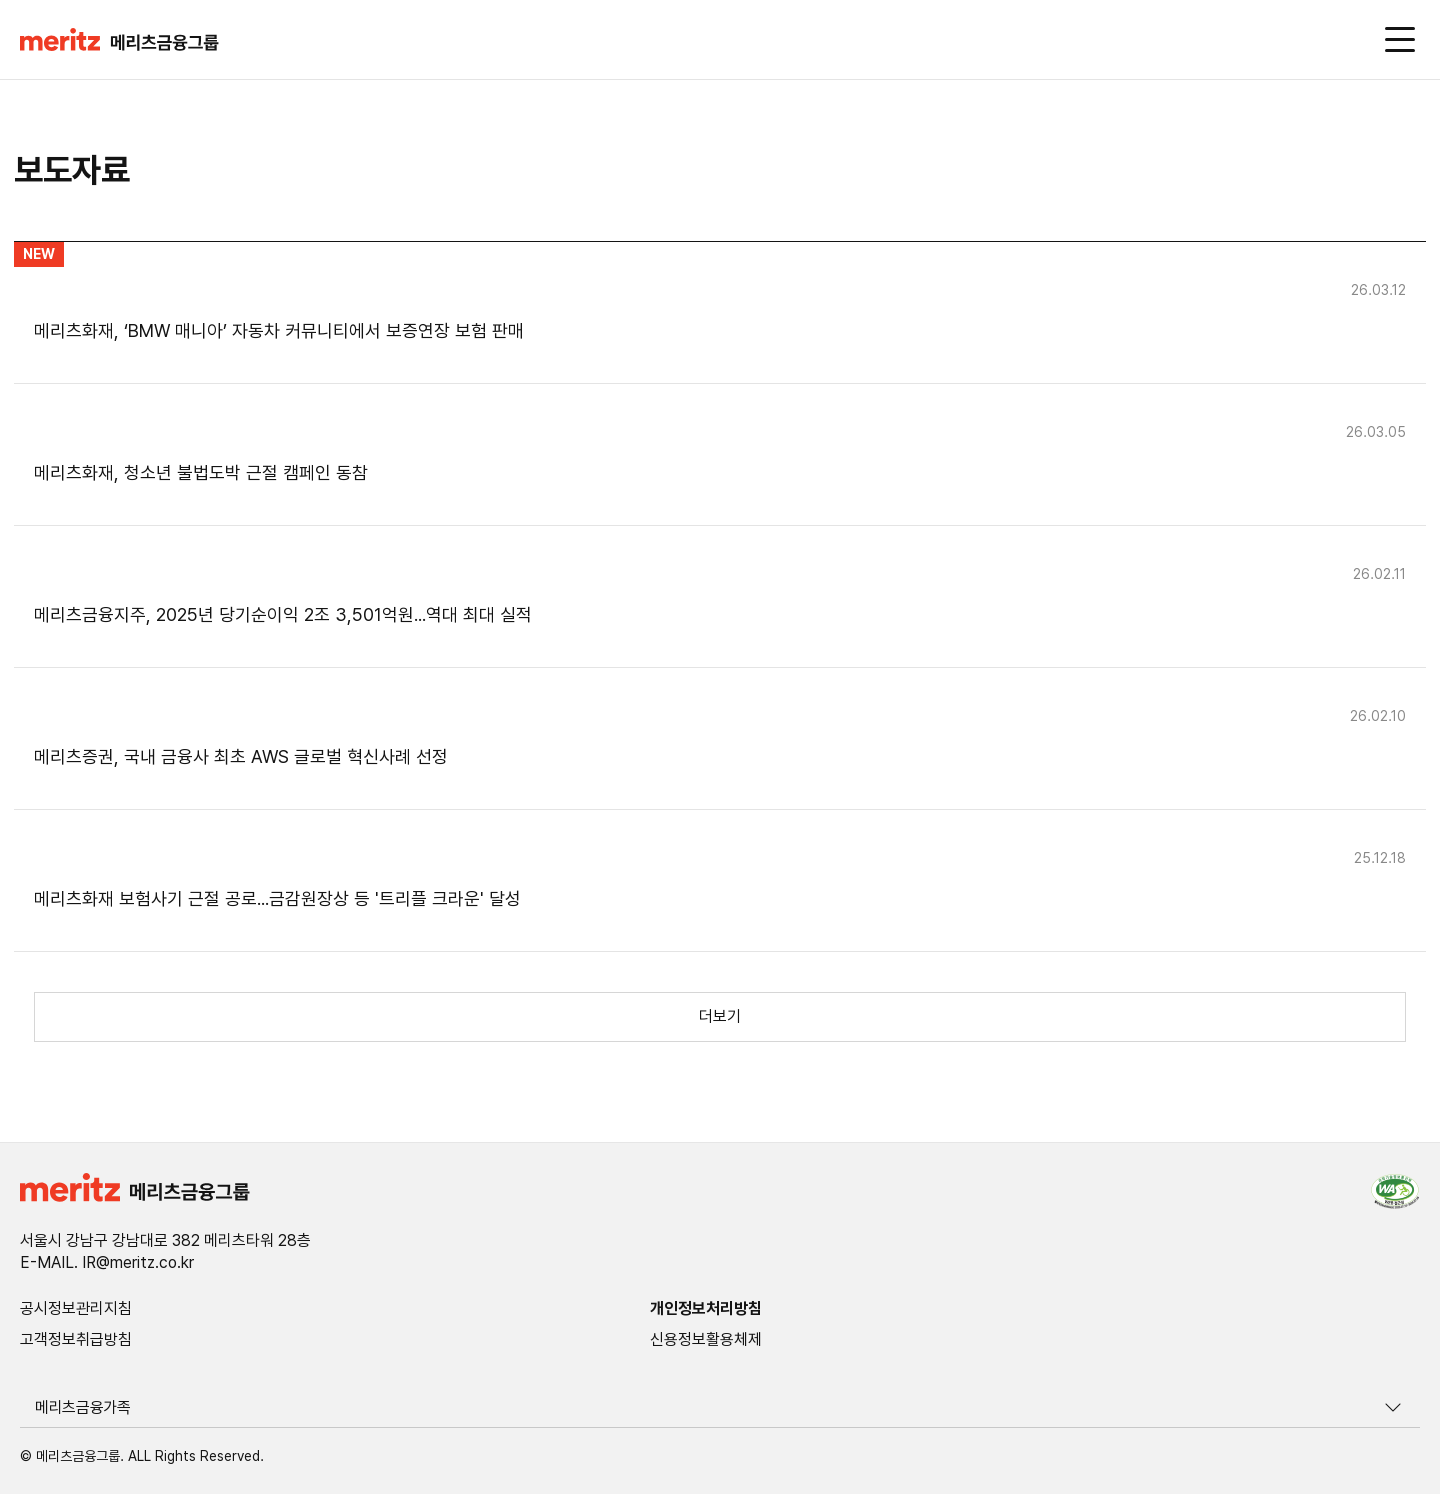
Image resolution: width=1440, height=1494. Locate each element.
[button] (119, 41)
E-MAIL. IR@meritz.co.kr (107, 1263)
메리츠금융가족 (83, 1407)
